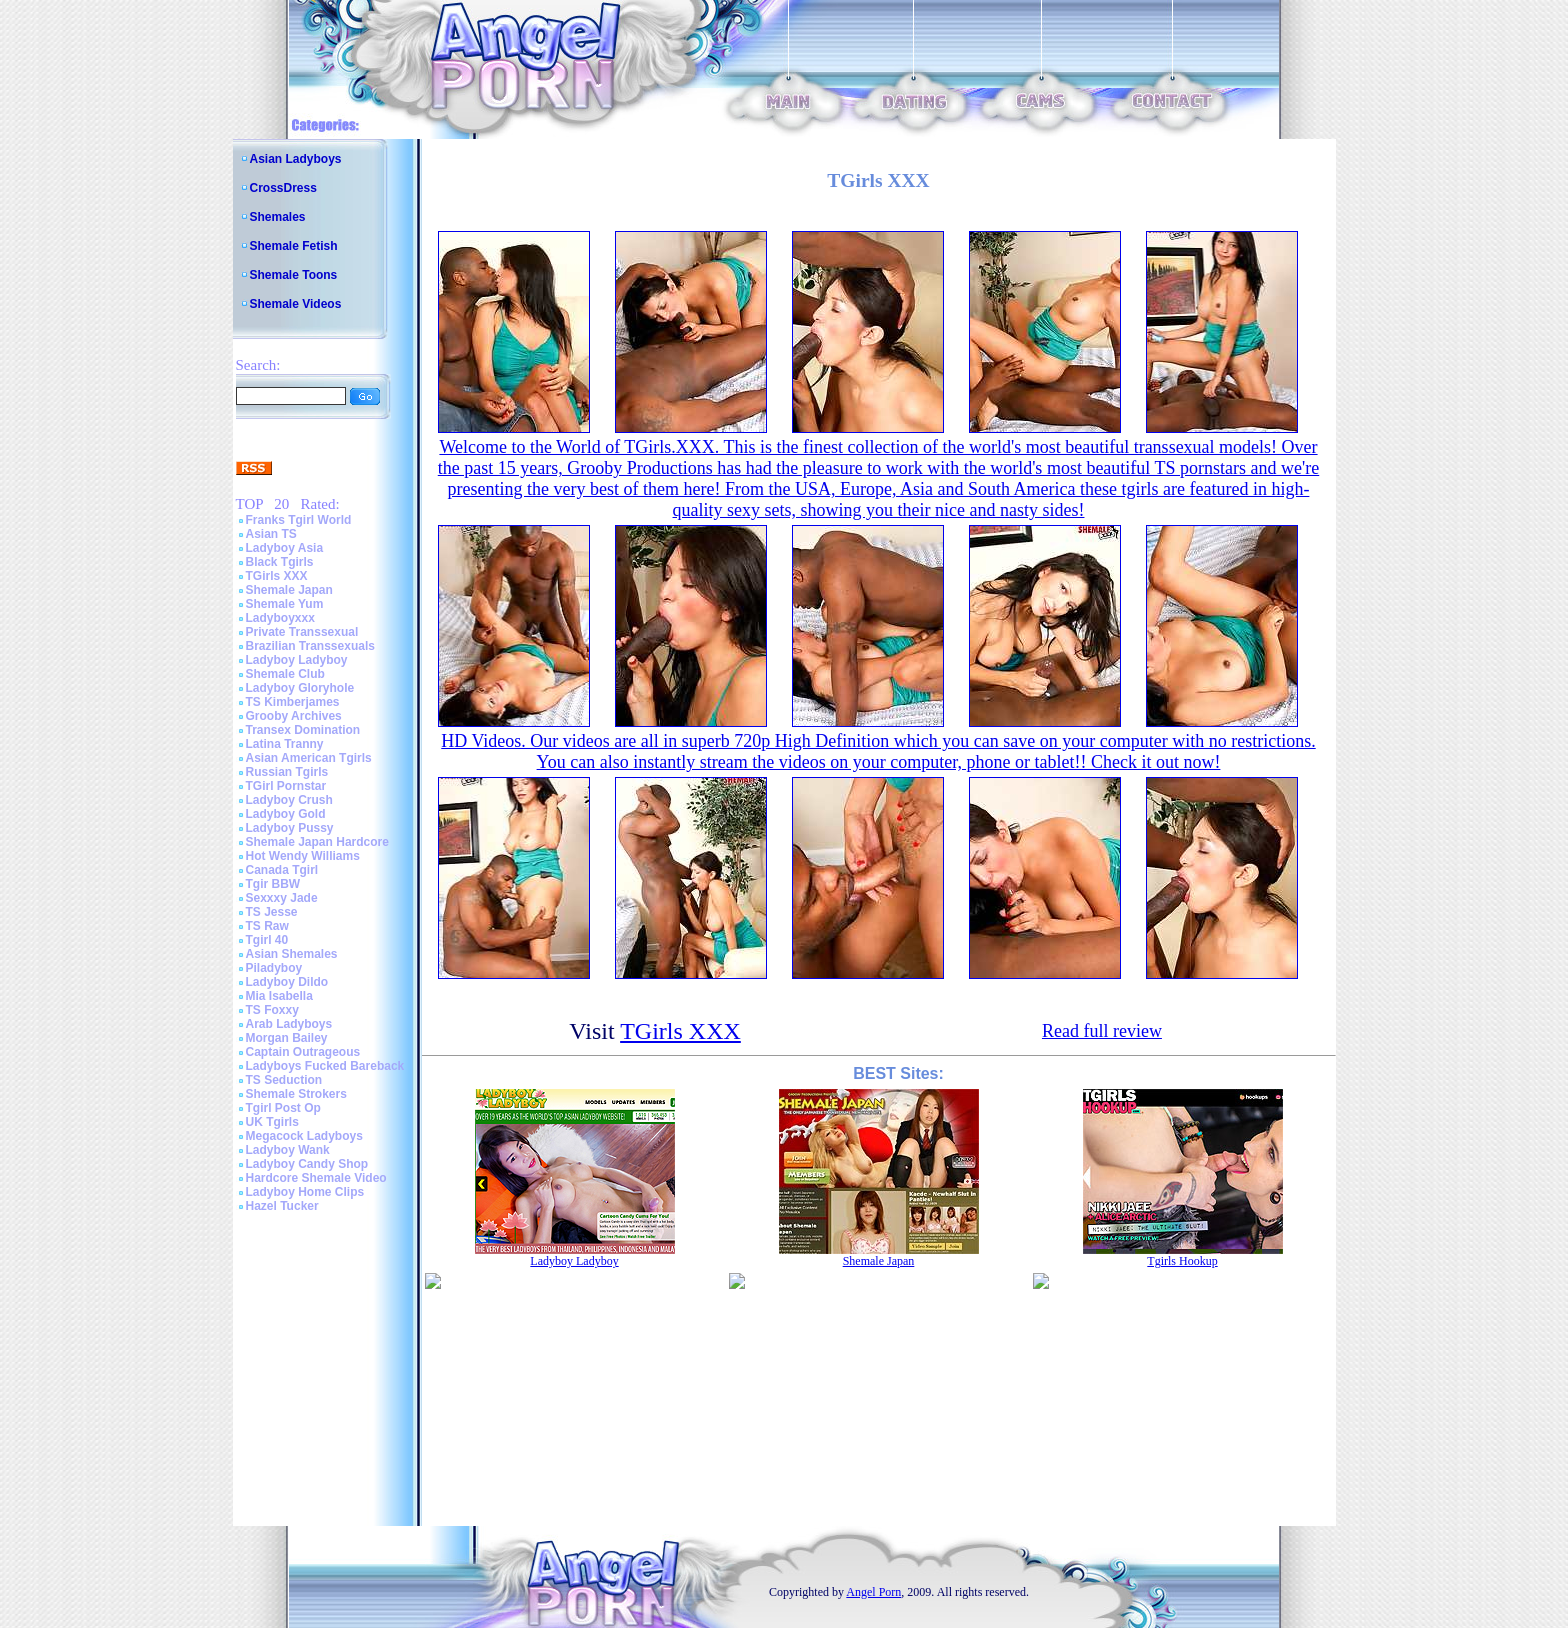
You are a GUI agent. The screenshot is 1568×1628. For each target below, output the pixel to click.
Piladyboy (274, 968)
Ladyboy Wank (288, 1150)
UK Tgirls (272, 1122)
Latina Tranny (285, 744)
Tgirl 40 (267, 940)
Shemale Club (285, 674)
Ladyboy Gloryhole (300, 688)
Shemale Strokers (296, 1094)
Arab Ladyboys (289, 1024)
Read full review (1102, 1031)
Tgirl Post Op (283, 1108)
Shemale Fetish (294, 246)
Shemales (278, 217)
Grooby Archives (294, 716)
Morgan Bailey (287, 1038)
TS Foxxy (272, 1010)
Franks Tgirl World (299, 520)
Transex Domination (303, 730)
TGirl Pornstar (286, 786)
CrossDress (283, 188)
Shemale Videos (296, 304)
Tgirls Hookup (1182, 1261)
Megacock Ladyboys (304, 1136)
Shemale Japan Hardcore (317, 842)
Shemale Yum (285, 604)
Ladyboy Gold (286, 814)
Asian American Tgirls (309, 758)
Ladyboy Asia (285, 548)
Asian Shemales (292, 954)
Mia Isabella (279, 996)
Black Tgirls (280, 562)
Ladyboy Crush (289, 800)
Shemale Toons (294, 275)
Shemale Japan (289, 590)
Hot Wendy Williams (303, 856)
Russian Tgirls (287, 772)
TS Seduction (284, 1080)
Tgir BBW (273, 884)
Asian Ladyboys (296, 159)
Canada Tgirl (282, 870)
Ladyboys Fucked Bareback (325, 1066)
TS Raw (267, 926)
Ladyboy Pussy (290, 828)
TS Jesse (272, 912)
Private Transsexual (302, 632)
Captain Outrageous (303, 1052)
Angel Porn (873, 1592)
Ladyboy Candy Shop (307, 1164)
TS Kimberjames (293, 702)
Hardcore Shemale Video (316, 1178)
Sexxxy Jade (282, 898)
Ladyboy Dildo (287, 982)
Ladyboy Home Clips (305, 1192)
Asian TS (271, 534)
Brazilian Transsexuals (310, 646)
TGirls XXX (277, 576)
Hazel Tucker (282, 1206)
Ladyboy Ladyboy (297, 660)
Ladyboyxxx (280, 618)
